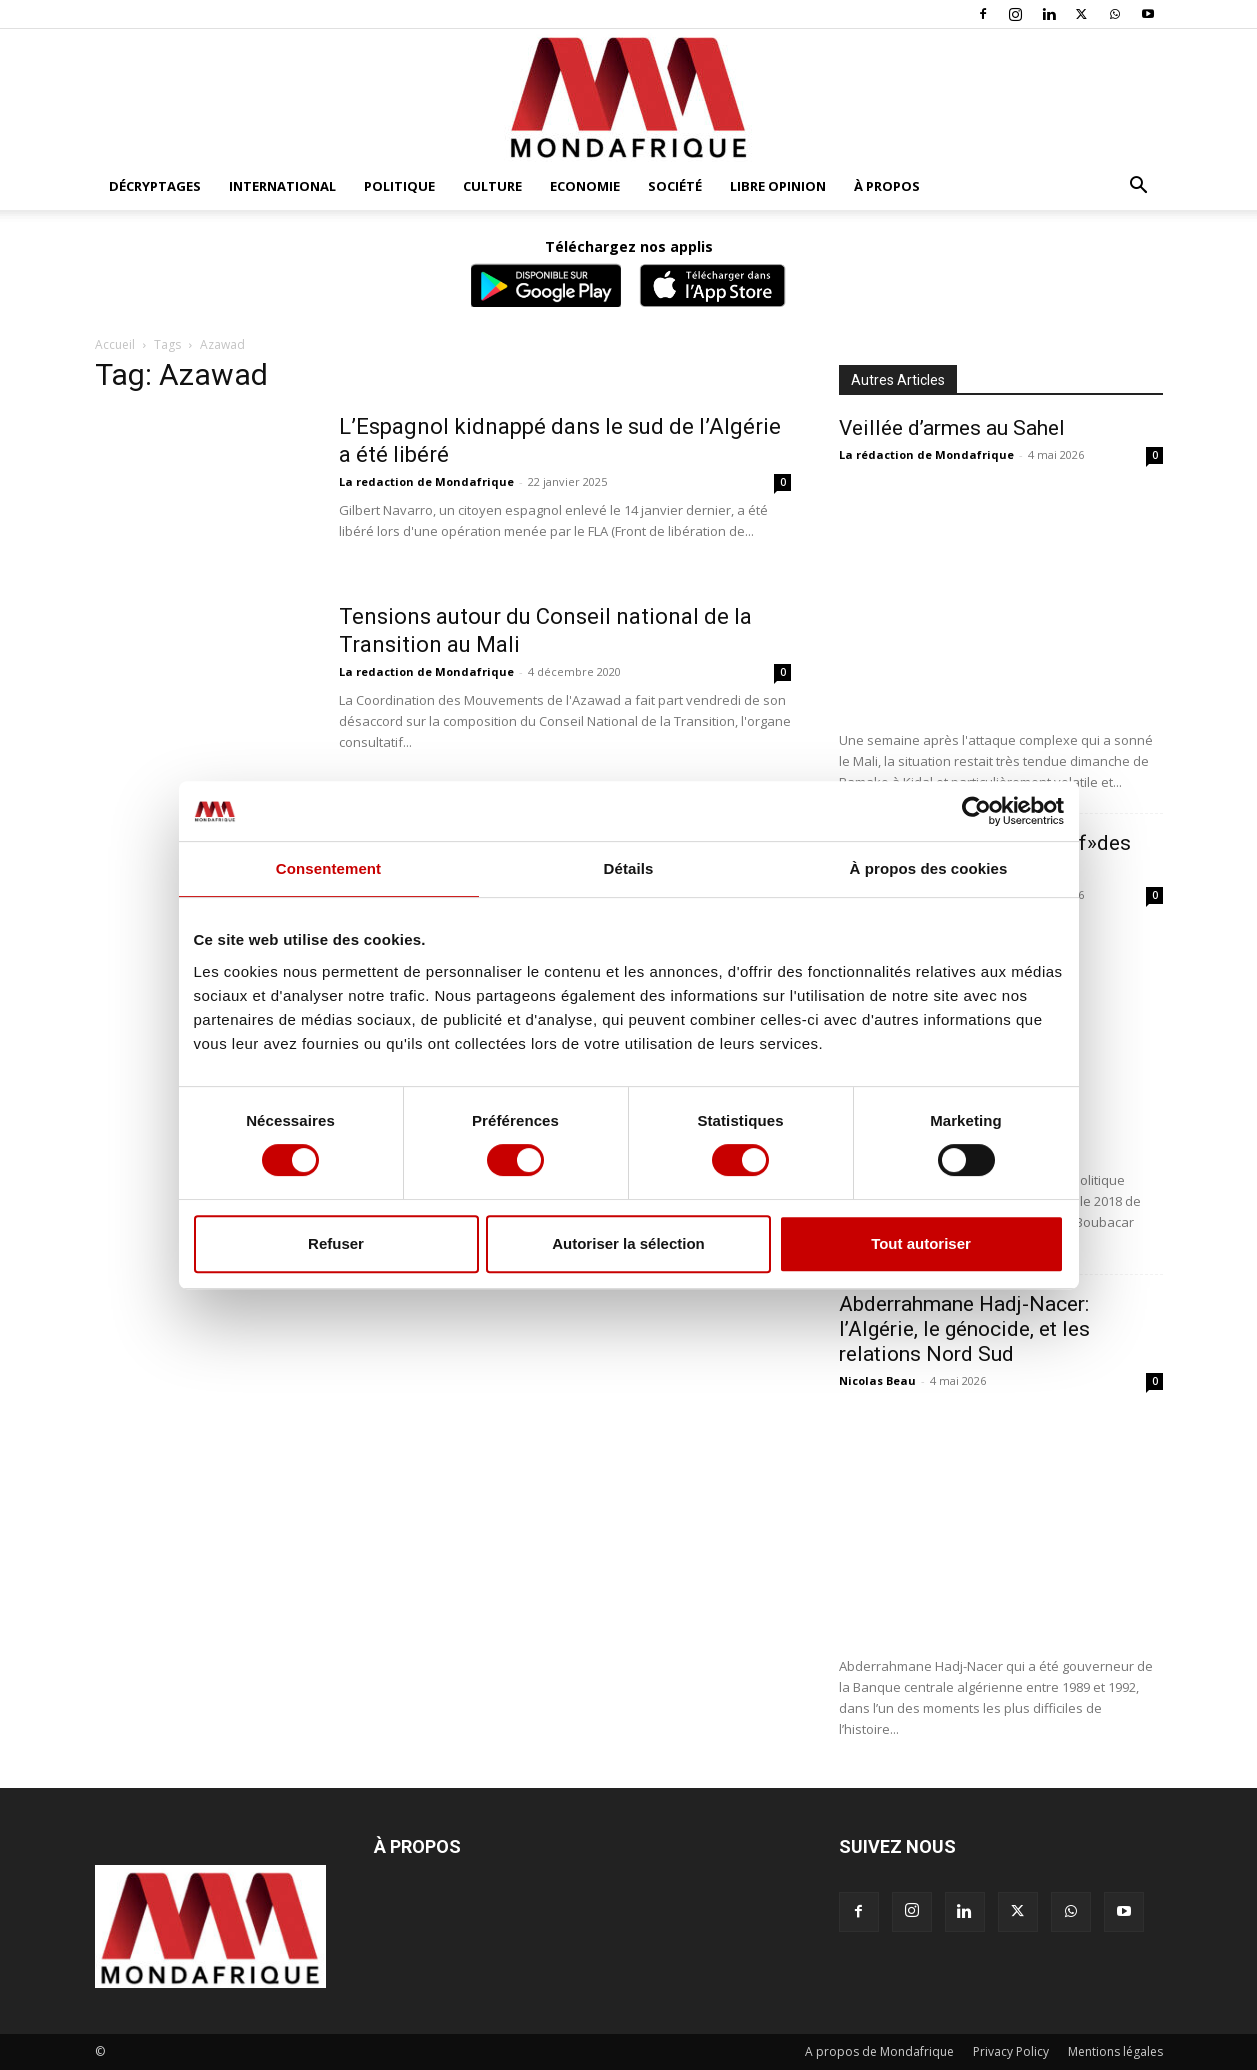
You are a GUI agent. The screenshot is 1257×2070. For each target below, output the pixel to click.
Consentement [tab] (328, 868)
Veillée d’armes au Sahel (952, 428)
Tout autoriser (921, 1243)
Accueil (115, 344)
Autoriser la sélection (628, 1243)
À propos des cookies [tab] (929, 868)
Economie (585, 186)
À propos (887, 186)
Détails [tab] (629, 868)
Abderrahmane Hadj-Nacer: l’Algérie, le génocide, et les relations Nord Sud (964, 1329)
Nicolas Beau (877, 1380)
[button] (1139, 187)
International (282, 186)
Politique (399, 186)
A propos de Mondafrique (879, 2051)
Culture (492, 186)
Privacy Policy (1011, 2051)
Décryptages (155, 186)
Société (675, 186)
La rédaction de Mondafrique (926, 454)
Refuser (336, 1243)
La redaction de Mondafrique (426, 481)
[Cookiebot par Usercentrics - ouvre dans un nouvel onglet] (976, 811)
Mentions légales (1115, 2051)
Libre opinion (778, 186)
